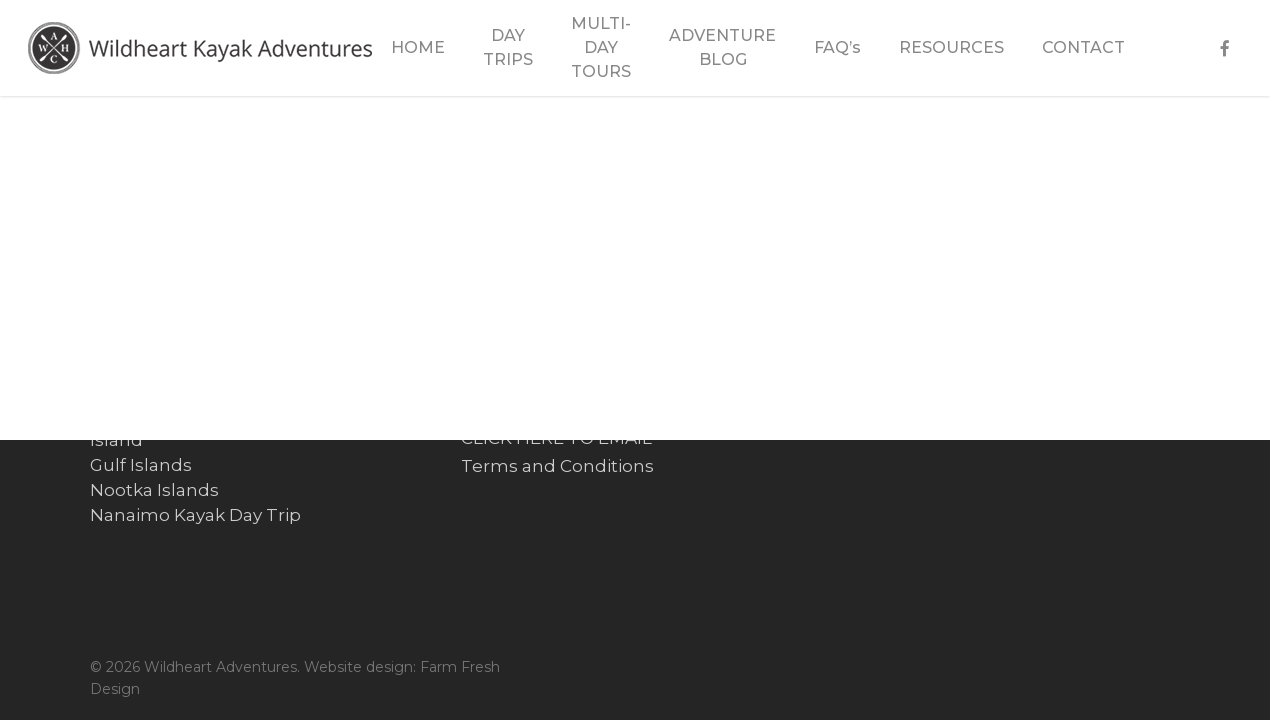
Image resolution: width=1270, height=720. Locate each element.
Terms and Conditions (557, 466)
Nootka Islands (154, 490)
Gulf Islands (141, 465)
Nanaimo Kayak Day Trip (195, 515)
